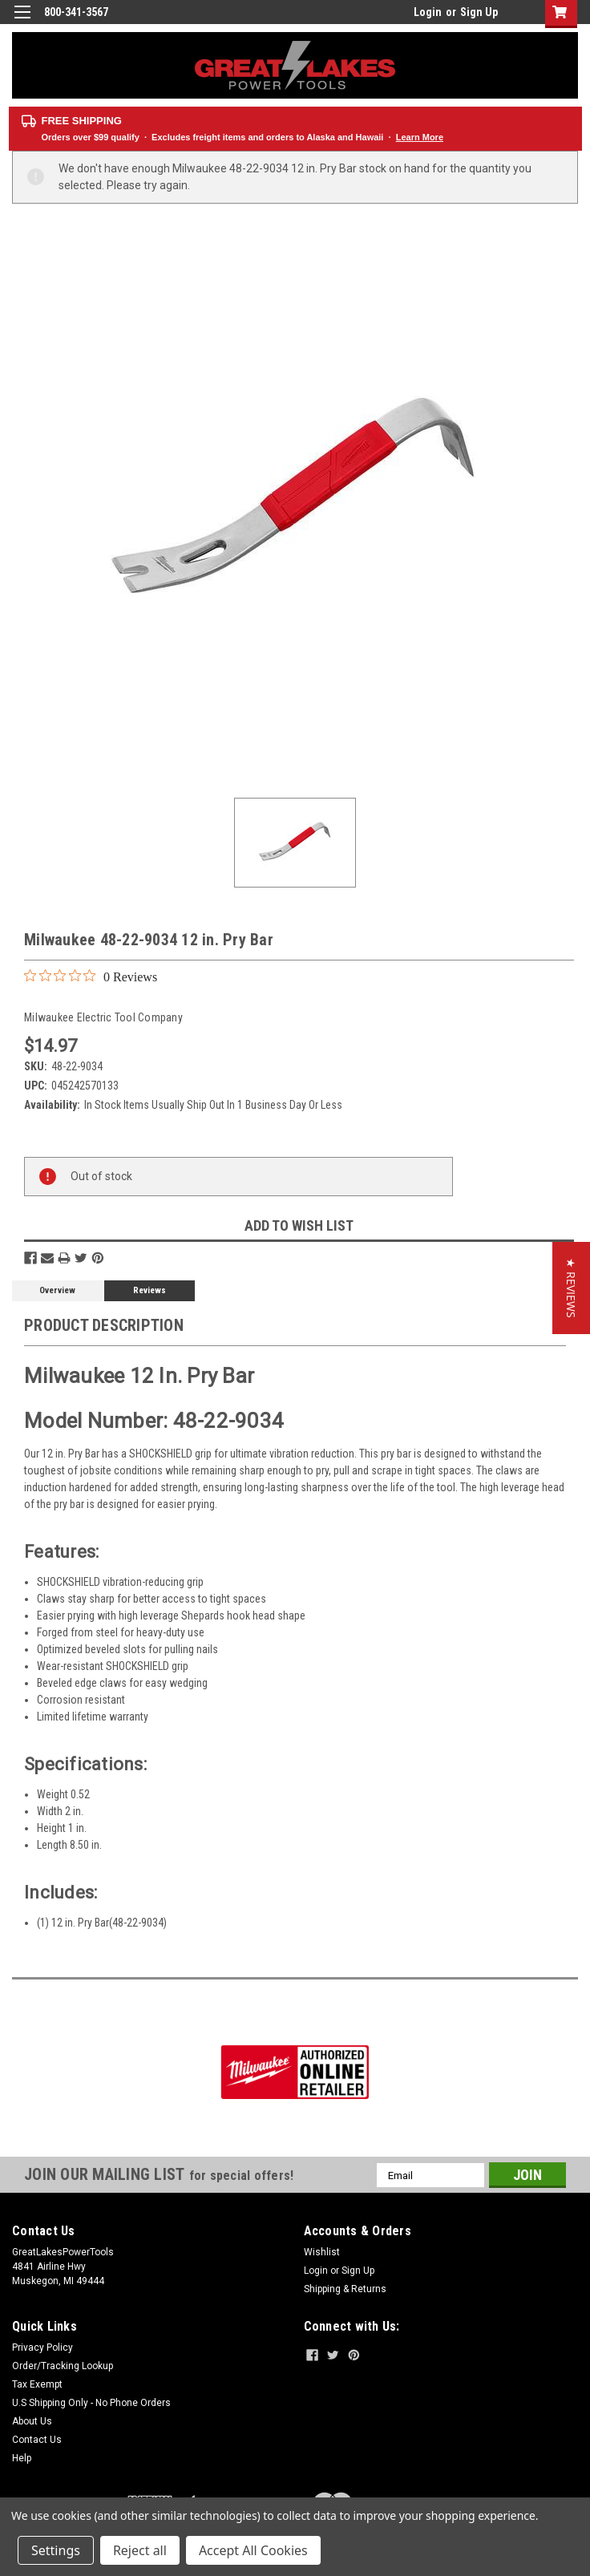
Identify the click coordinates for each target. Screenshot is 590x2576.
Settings (55, 2550)
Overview (57, 1290)
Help (21, 2458)
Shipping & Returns (345, 2289)
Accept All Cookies (253, 2550)
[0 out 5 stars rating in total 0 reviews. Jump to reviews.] (90, 976)
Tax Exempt (37, 2384)
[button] (571, 1288)
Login (428, 12)
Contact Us (37, 2439)
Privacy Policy (42, 2347)
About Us (32, 2421)
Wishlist (322, 2252)
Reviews (149, 1290)
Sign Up (479, 12)
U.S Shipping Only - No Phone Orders (91, 2402)
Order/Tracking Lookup (62, 2366)
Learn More (419, 137)
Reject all (140, 2550)
